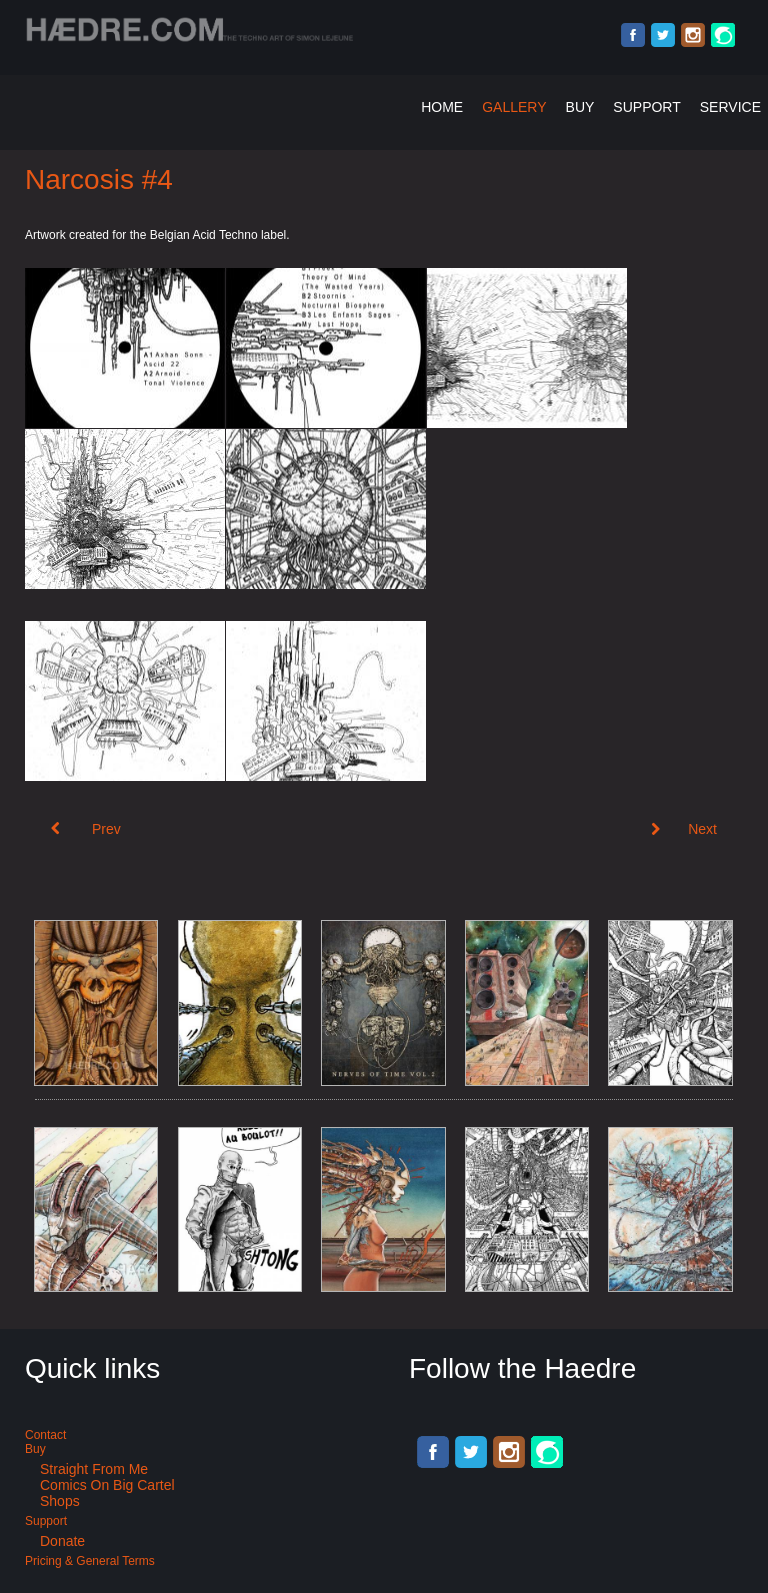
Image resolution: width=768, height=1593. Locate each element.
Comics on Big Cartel (107, 1485)
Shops (60, 1501)
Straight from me (94, 1469)
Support (646, 107)
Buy (580, 107)
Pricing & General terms (90, 1561)
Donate (62, 1541)
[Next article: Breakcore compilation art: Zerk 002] (684, 829)
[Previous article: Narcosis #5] (86, 829)
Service (730, 107)
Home (442, 107)
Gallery (514, 107)
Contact (45, 1435)
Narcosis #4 (99, 179)
